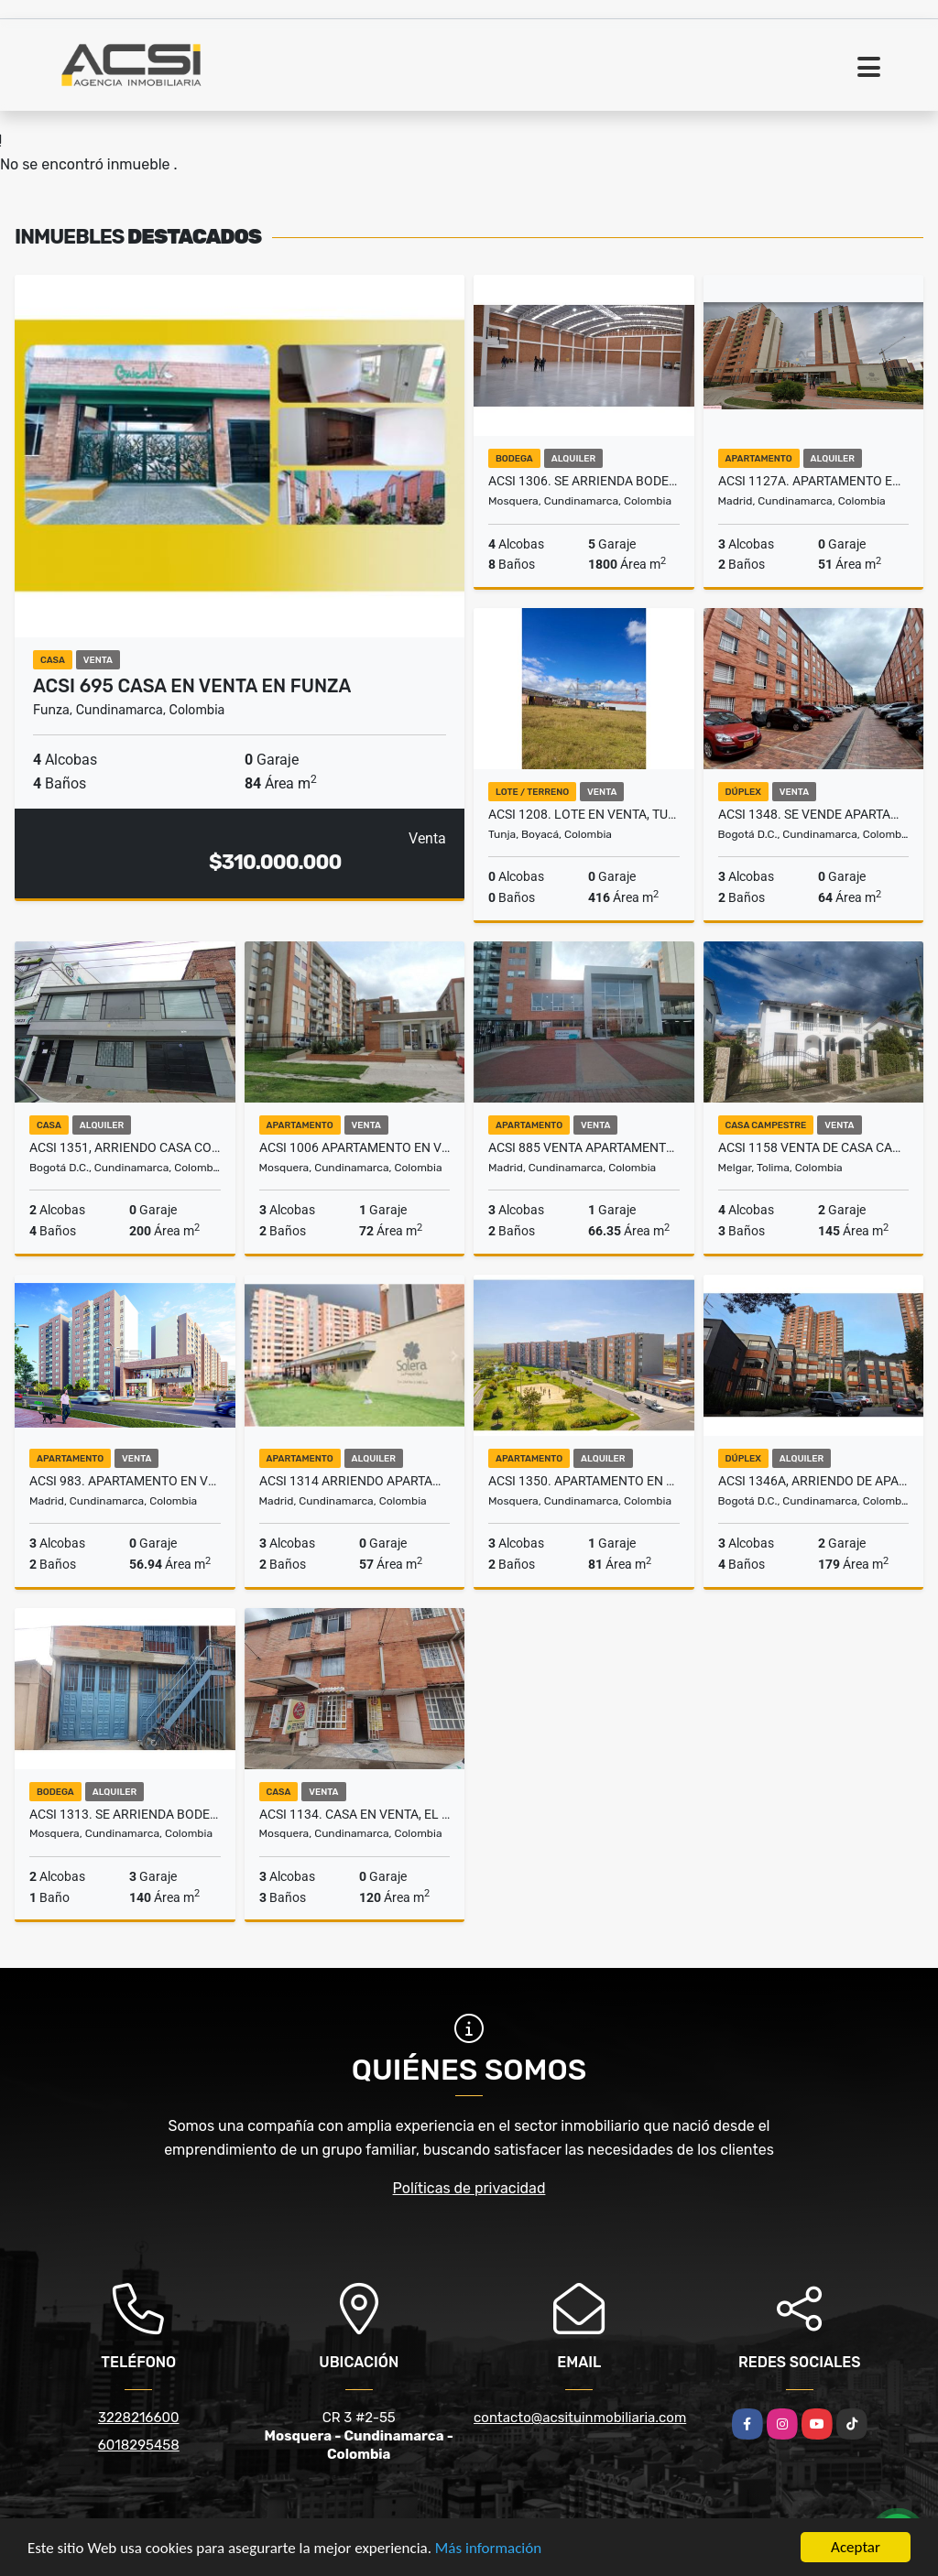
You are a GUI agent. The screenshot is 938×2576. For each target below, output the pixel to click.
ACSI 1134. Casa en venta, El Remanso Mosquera (355, 1814)
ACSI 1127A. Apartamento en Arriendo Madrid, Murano (814, 480)
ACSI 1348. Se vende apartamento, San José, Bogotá (814, 814)
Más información (488, 2548)
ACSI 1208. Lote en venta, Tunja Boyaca (584, 814)
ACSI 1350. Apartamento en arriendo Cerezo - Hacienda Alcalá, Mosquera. (584, 1480)
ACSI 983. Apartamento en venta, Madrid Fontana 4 (125, 1480)
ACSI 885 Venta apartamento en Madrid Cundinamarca (584, 1147)
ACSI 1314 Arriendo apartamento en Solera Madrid (355, 1480)
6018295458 (139, 2445)
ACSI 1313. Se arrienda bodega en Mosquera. (125, 1814)
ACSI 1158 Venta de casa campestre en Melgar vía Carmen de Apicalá (814, 1147)
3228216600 (139, 2417)
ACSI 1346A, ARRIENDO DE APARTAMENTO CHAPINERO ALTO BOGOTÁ (814, 1480)
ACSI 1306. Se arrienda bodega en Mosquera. (584, 480)
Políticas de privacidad (469, 2188)
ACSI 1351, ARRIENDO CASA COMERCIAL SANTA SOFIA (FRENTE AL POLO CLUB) (125, 1147)
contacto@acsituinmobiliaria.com (580, 2417)
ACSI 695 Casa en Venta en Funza (192, 686)
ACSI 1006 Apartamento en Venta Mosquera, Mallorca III (355, 1147)
